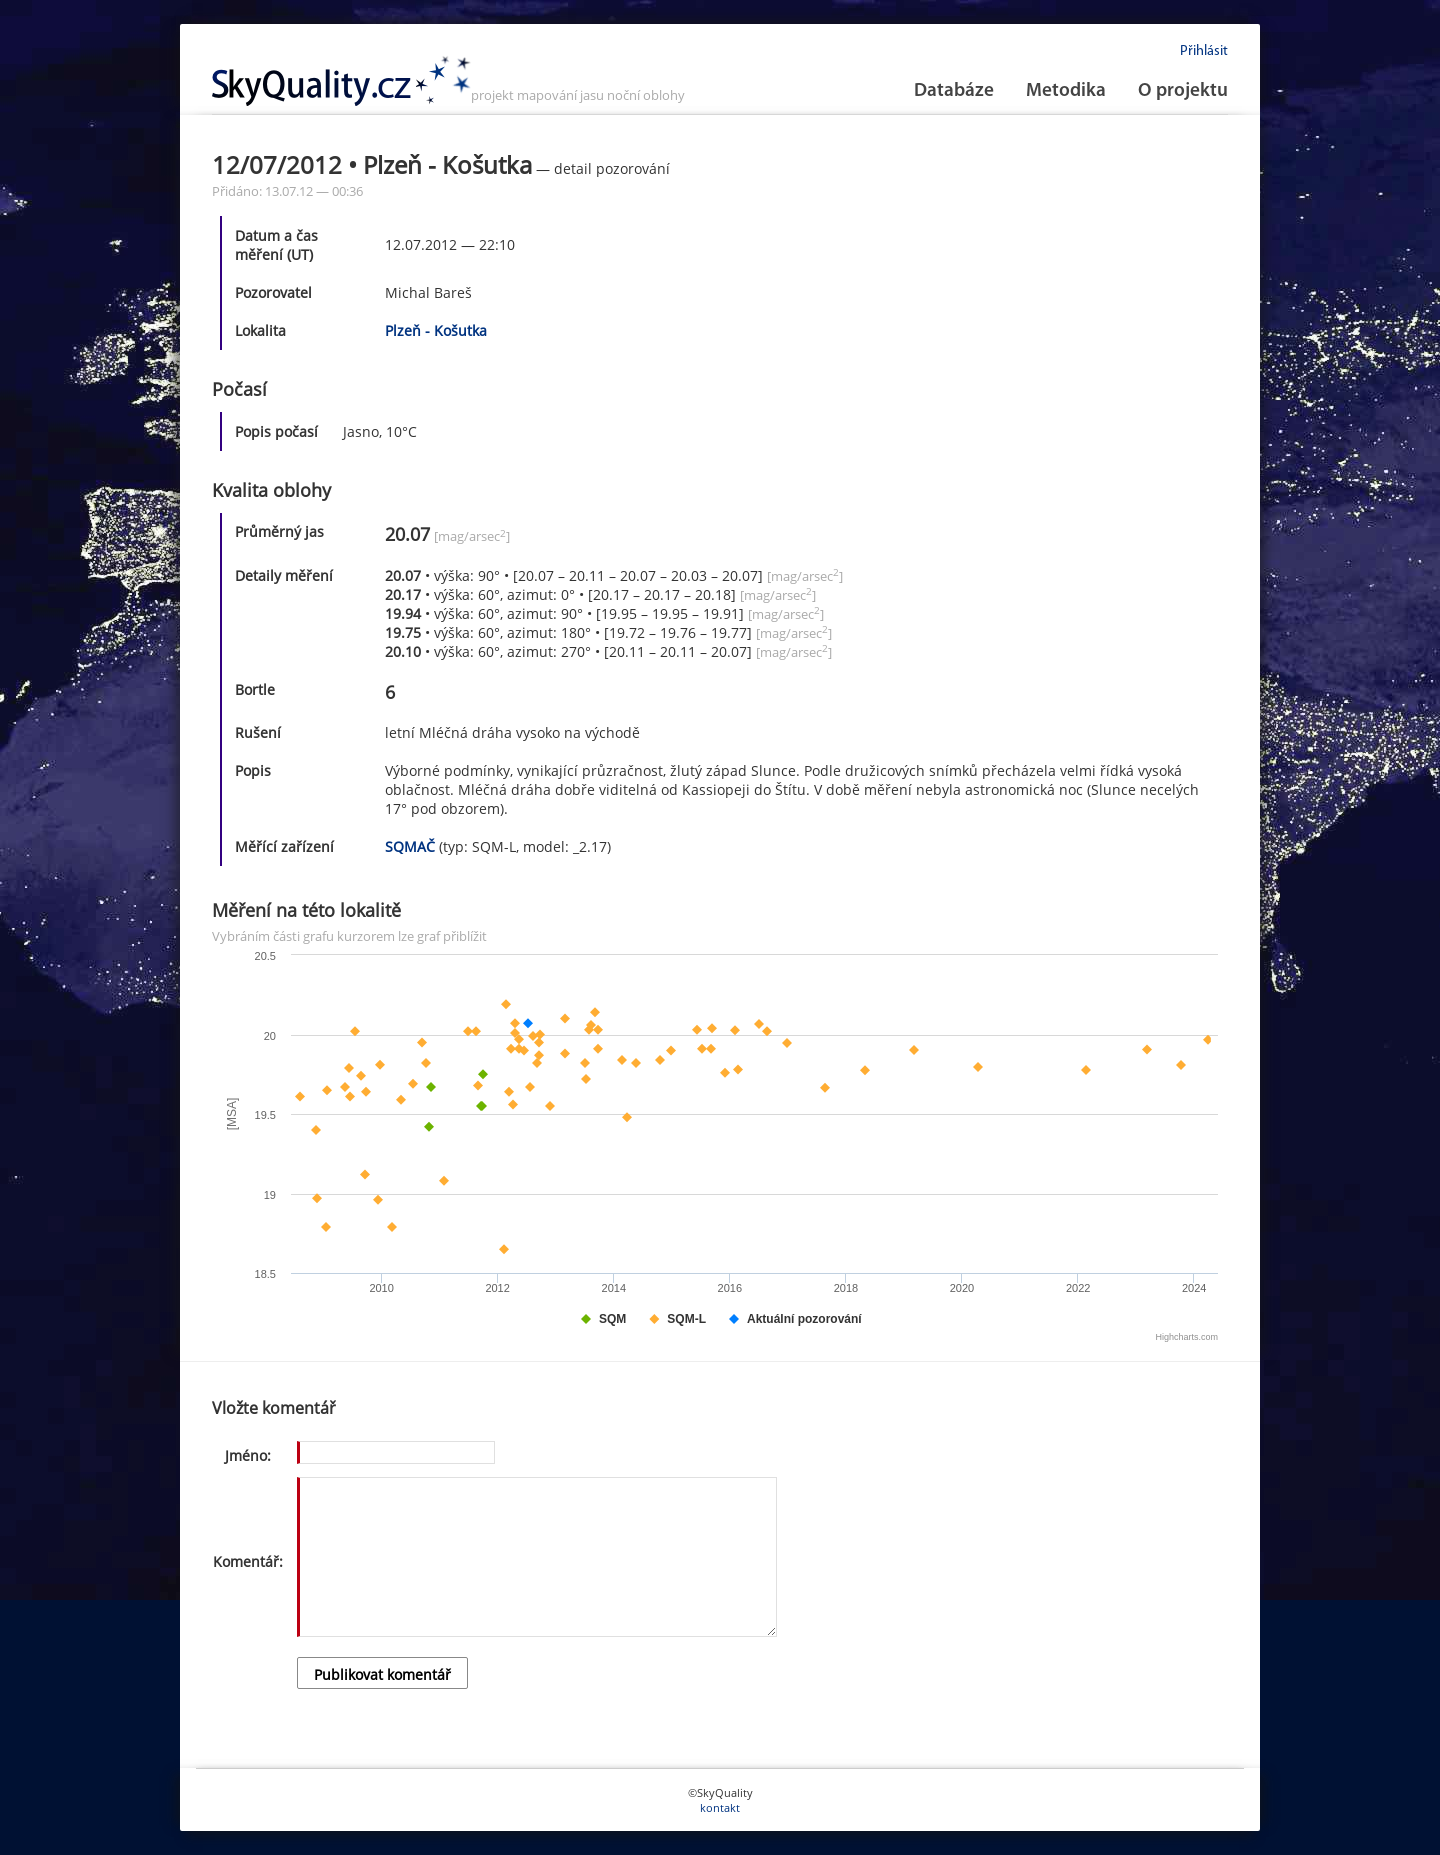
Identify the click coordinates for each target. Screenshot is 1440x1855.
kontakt (720, 1807)
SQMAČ (410, 846)
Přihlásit (1204, 51)
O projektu (1183, 91)
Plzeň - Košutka (436, 330)
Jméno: (248, 1455)
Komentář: (248, 1561)
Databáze (954, 91)
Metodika (1066, 91)
